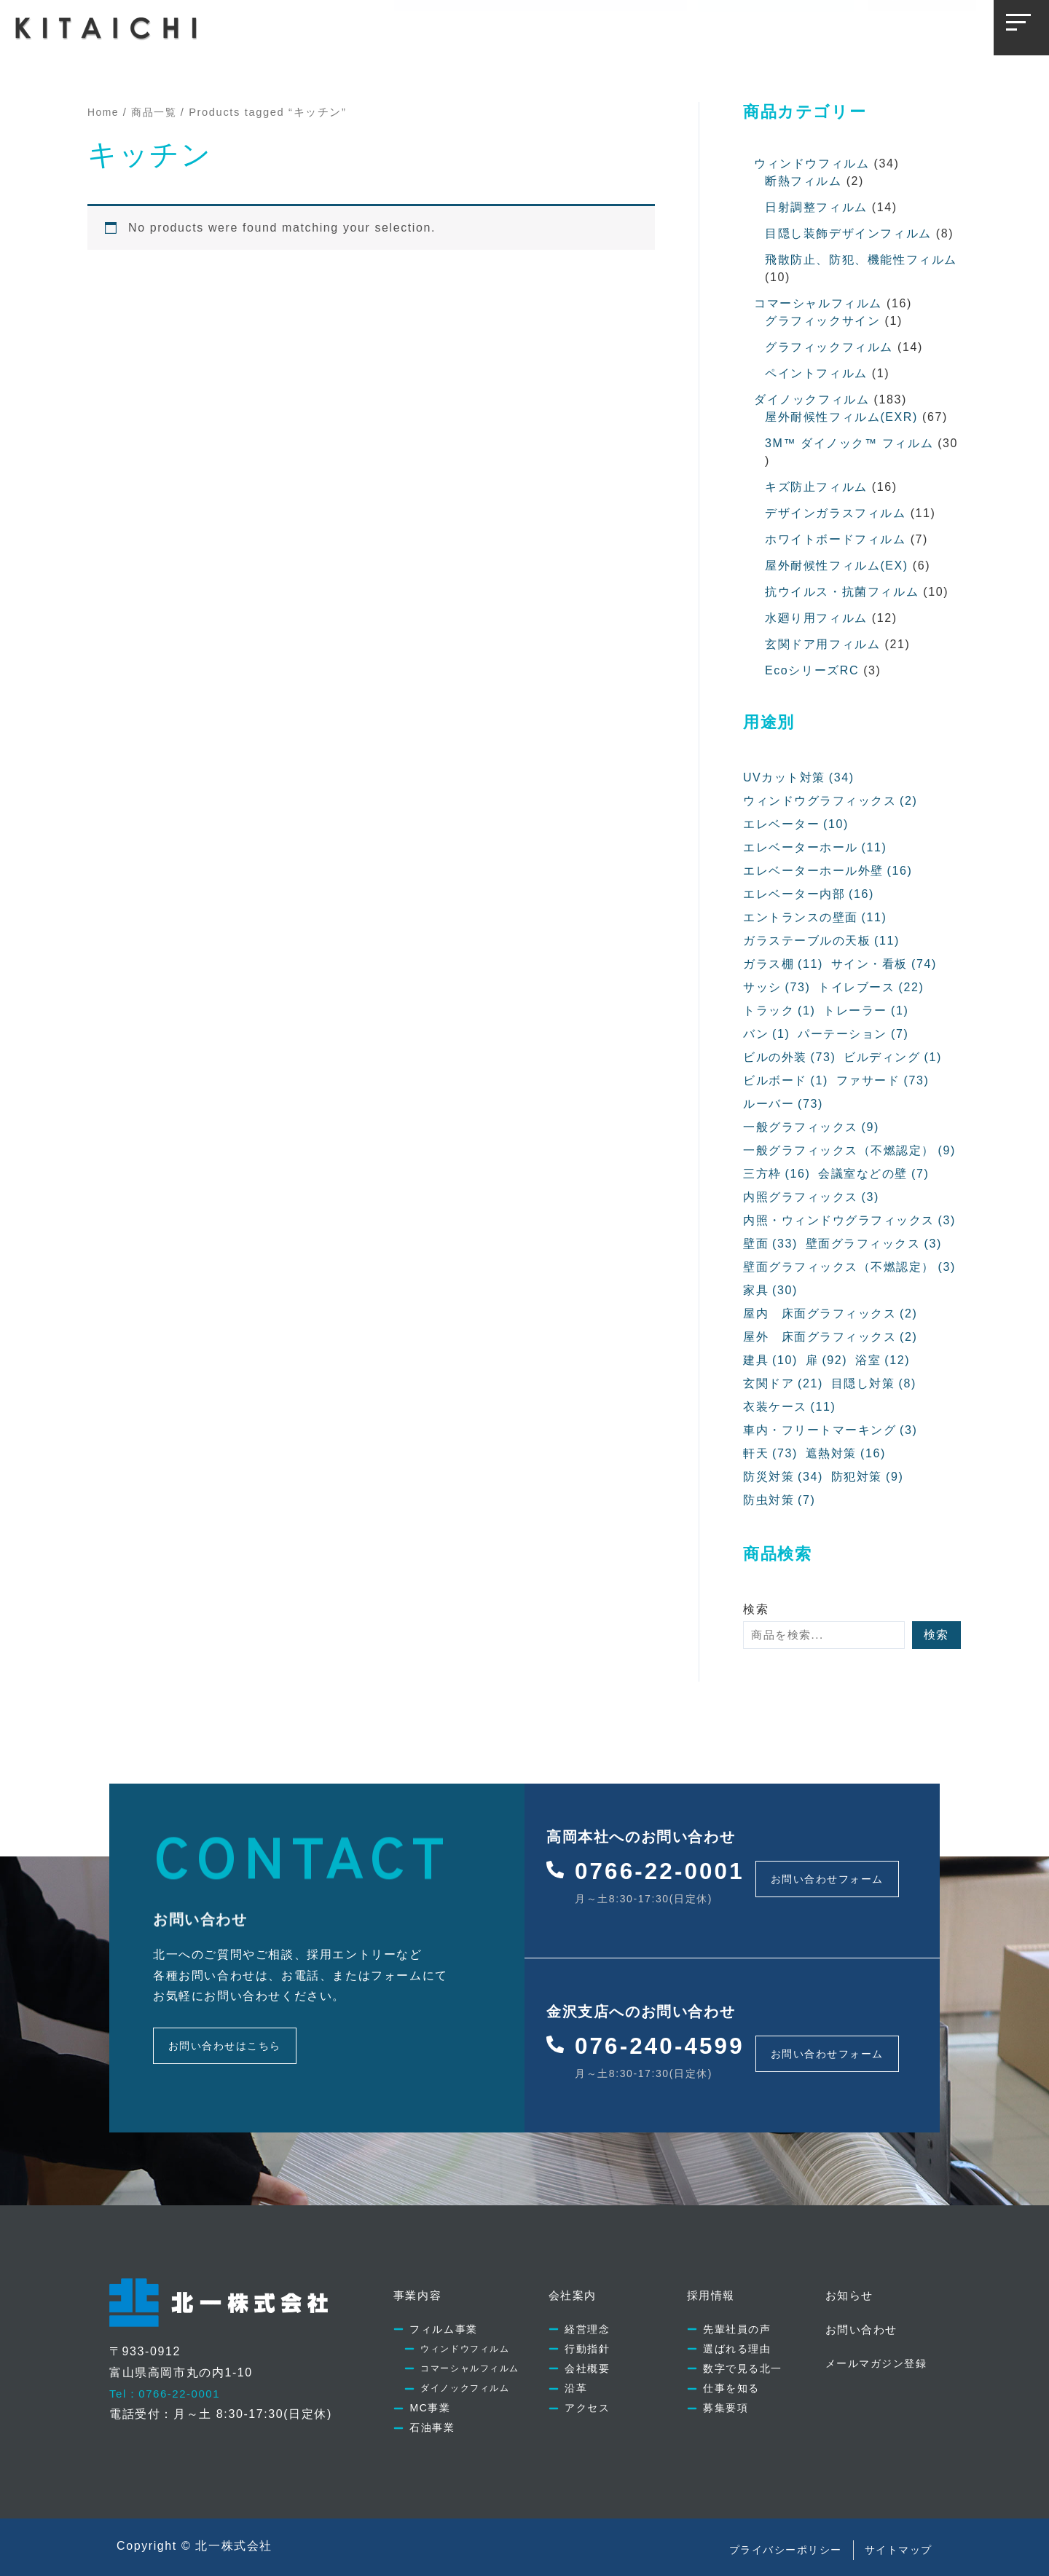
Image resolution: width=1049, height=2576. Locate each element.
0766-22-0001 (667, 1868)
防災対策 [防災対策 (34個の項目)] (783, 1477)
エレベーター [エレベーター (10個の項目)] (796, 824)
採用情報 (576, 27)
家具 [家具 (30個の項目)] (770, 1290)
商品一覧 (157, 112)
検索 (756, 1609)
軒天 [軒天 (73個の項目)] (770, 1453)
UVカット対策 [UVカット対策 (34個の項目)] (798, 777)
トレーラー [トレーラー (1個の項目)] (866, 1011)
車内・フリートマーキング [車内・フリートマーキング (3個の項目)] (831, 1430)
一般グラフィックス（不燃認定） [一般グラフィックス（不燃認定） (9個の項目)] (849, 1150)
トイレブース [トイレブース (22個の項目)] (871, 987)
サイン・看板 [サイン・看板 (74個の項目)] (884, 964)
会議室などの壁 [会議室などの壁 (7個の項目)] (874, 1174)
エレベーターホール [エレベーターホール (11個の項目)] (815, 847)
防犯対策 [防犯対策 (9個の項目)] (867, 1477)
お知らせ (650, 27)
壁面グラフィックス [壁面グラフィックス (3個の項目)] (874, 1244)
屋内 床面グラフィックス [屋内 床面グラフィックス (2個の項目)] (831, 1314)
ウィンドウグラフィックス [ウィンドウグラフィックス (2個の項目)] (831, 801)
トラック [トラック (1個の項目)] (779, 1011)
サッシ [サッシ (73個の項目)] (777, 987)
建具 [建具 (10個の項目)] (770, 1360)
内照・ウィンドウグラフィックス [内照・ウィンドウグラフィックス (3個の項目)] (849, 1220)
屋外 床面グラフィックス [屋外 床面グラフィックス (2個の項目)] (831, 1337)
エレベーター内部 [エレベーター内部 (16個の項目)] (809, 894)
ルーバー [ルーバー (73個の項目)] (783, 1104)
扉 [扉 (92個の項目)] (826, 1360)
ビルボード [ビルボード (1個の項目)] (785, 1080)
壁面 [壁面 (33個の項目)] (770, 1244)
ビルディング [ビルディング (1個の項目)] (893, 1057)
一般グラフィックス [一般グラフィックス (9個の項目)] (811, 1127)
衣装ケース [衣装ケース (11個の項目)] (789, 1407)
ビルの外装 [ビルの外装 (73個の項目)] (789, 1057)
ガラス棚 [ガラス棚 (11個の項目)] (783, 964)
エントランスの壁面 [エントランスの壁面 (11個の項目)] (815, 917)
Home (104, 112)
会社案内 (504, 27)
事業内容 (430, 27)
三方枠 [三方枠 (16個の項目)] (777, 1174)
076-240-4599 (667, 2035)
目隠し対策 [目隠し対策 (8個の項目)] (873, 1383)
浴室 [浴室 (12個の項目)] (883, 1360)
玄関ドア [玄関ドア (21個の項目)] (783, 1383)
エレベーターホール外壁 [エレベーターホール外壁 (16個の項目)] (828, 871)
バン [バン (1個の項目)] (766, 1034)
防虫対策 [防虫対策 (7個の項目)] (779, 1500)
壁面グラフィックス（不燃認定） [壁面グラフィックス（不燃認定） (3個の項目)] (849, 1267)
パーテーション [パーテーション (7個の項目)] (854, 1034)
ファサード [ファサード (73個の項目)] (883, 1080)
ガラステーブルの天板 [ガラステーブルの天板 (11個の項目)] (821, 941)
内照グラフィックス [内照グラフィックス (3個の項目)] (811, 1197)
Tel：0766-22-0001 (168, 2378)
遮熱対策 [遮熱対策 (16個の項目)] (846, 1453)
